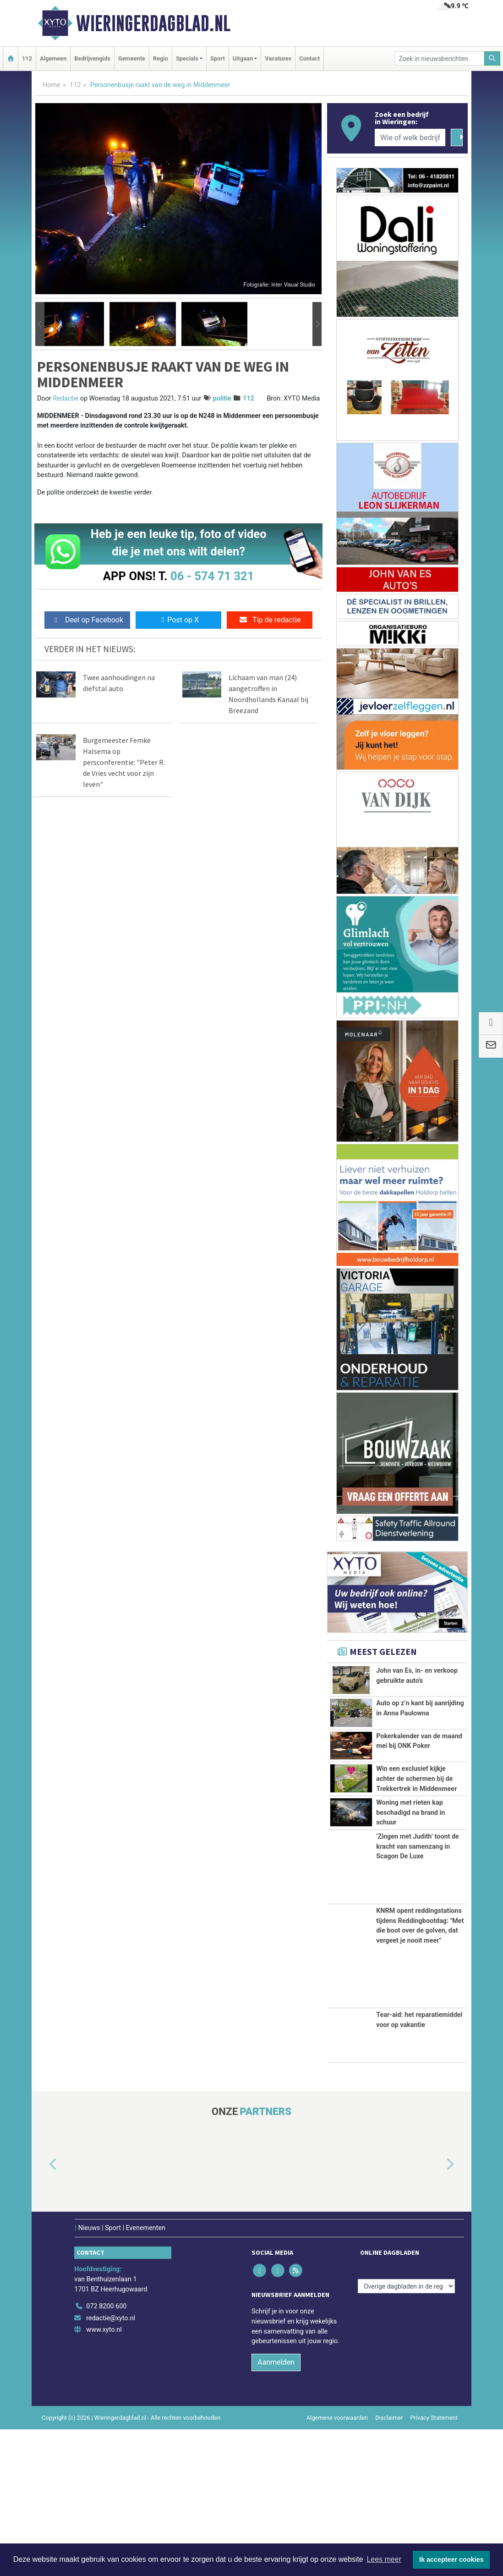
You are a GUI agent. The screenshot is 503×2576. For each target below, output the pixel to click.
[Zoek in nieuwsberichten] (440, 58)
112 (27, 58)
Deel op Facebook (87, 619)
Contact (309, 58)
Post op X (178, 619)
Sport (217, 58)
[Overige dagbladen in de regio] (406, 2433)
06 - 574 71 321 (212, 576)
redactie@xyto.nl (110, 2464)
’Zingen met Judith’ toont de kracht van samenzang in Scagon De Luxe (417, 1993)
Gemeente (131, 58)
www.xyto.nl (103, 2476)
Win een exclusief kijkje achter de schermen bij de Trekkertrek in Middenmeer (416, 1834)
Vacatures (278, 58)
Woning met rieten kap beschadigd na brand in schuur (410, 1928)
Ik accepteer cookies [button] (451, 2559)
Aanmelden (276, 2509)
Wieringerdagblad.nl (153, 23)
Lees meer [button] (383, 2559)
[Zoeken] (492, 58)
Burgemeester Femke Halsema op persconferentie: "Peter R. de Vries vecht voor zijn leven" (124, 762)
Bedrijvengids (92, 58)
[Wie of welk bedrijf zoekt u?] (410, 137)
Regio (160, 58)
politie (222, 398)
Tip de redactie (270, 619)
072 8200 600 (106, 2453)
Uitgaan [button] (243, 58)
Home (51, 85)
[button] (39, 324)
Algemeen (53, 58)
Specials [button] (187, 58)
